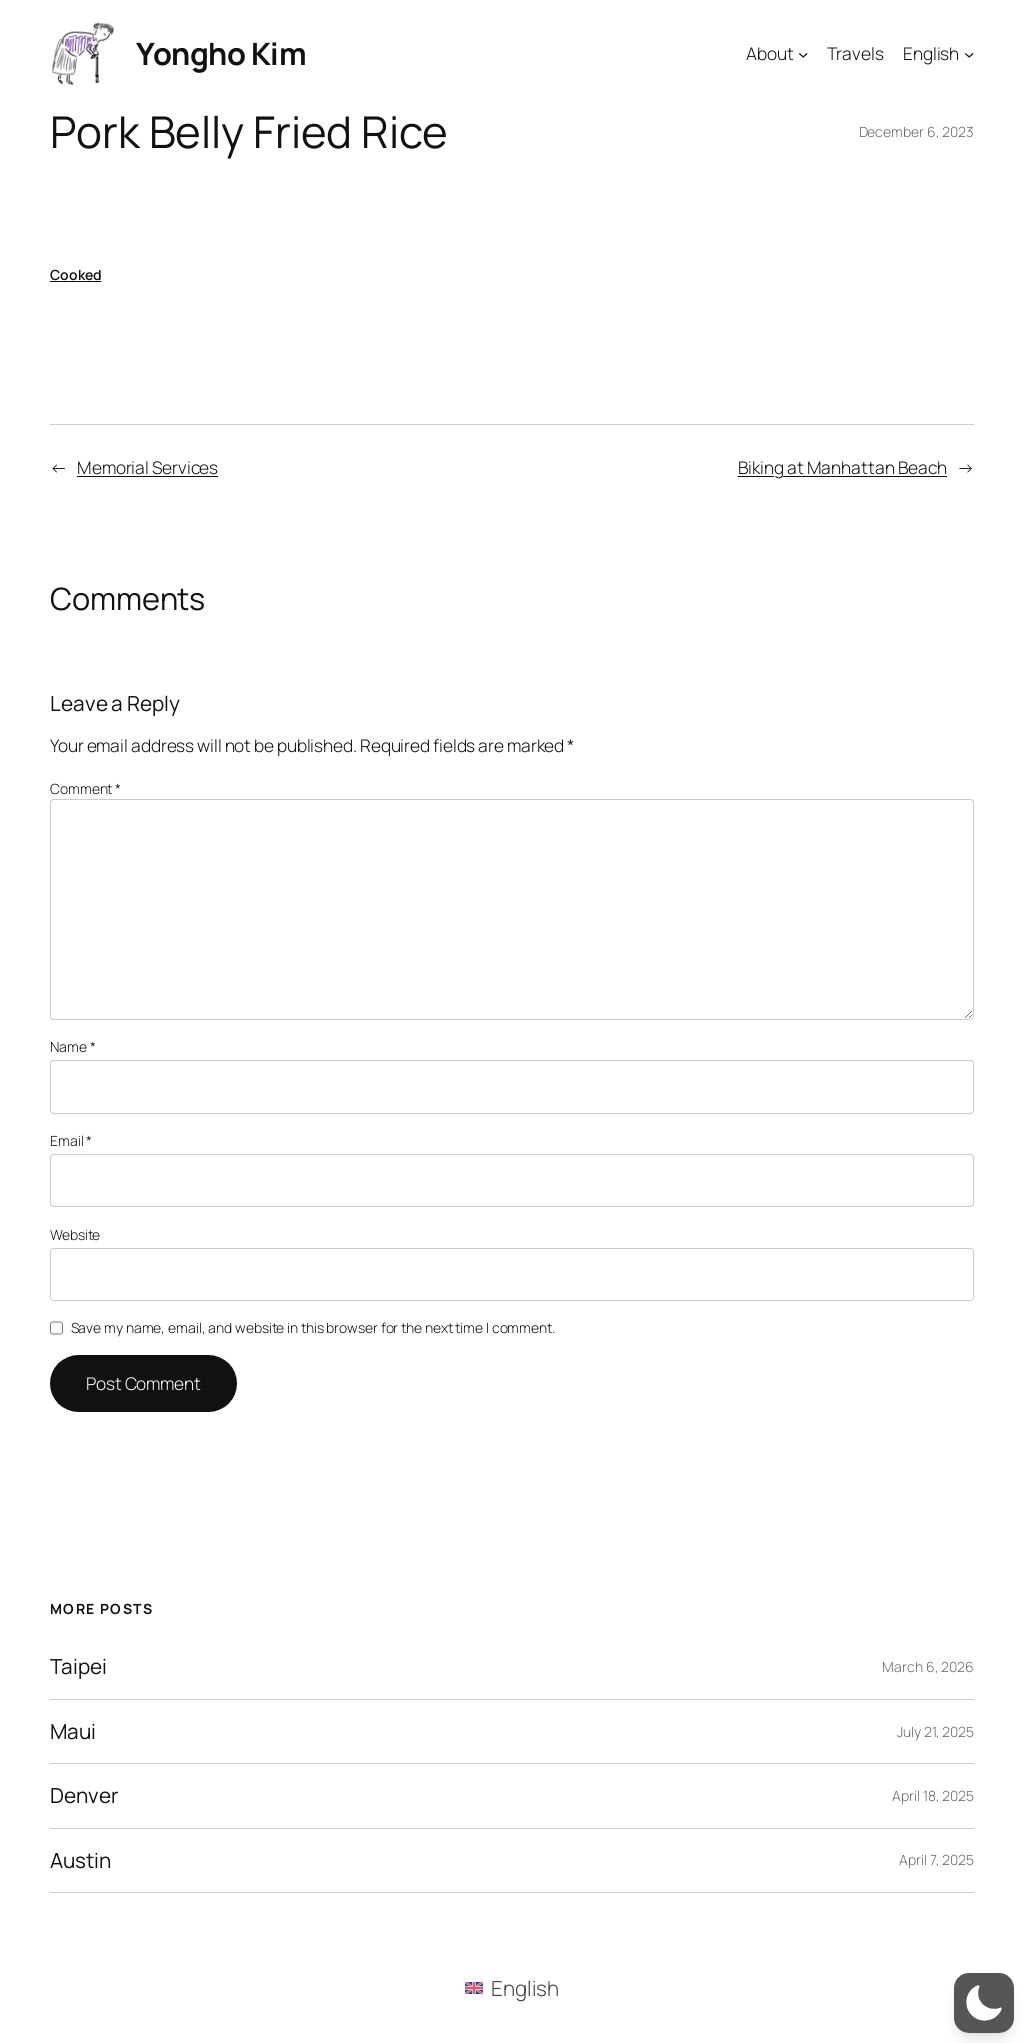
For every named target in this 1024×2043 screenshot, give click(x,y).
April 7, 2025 (936, 1859)
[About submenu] (803, 53)
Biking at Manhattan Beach (843, 467)
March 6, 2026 (928, 1666)
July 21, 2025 (935, 1731)
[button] (984, 2003)
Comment (85, 788)
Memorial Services (147, 467)
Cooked (75, 274)
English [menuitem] (525, 1988)
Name (72, 1046)
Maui (73, 1731)
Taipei (78, 1666)
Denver (83, 1795)
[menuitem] (512, 1988)
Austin (80, 1860)
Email (71, 1140)
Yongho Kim (221, 53)
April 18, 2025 (933, 1795)
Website (75, 1234)
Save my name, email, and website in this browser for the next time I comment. (313, 1327)
